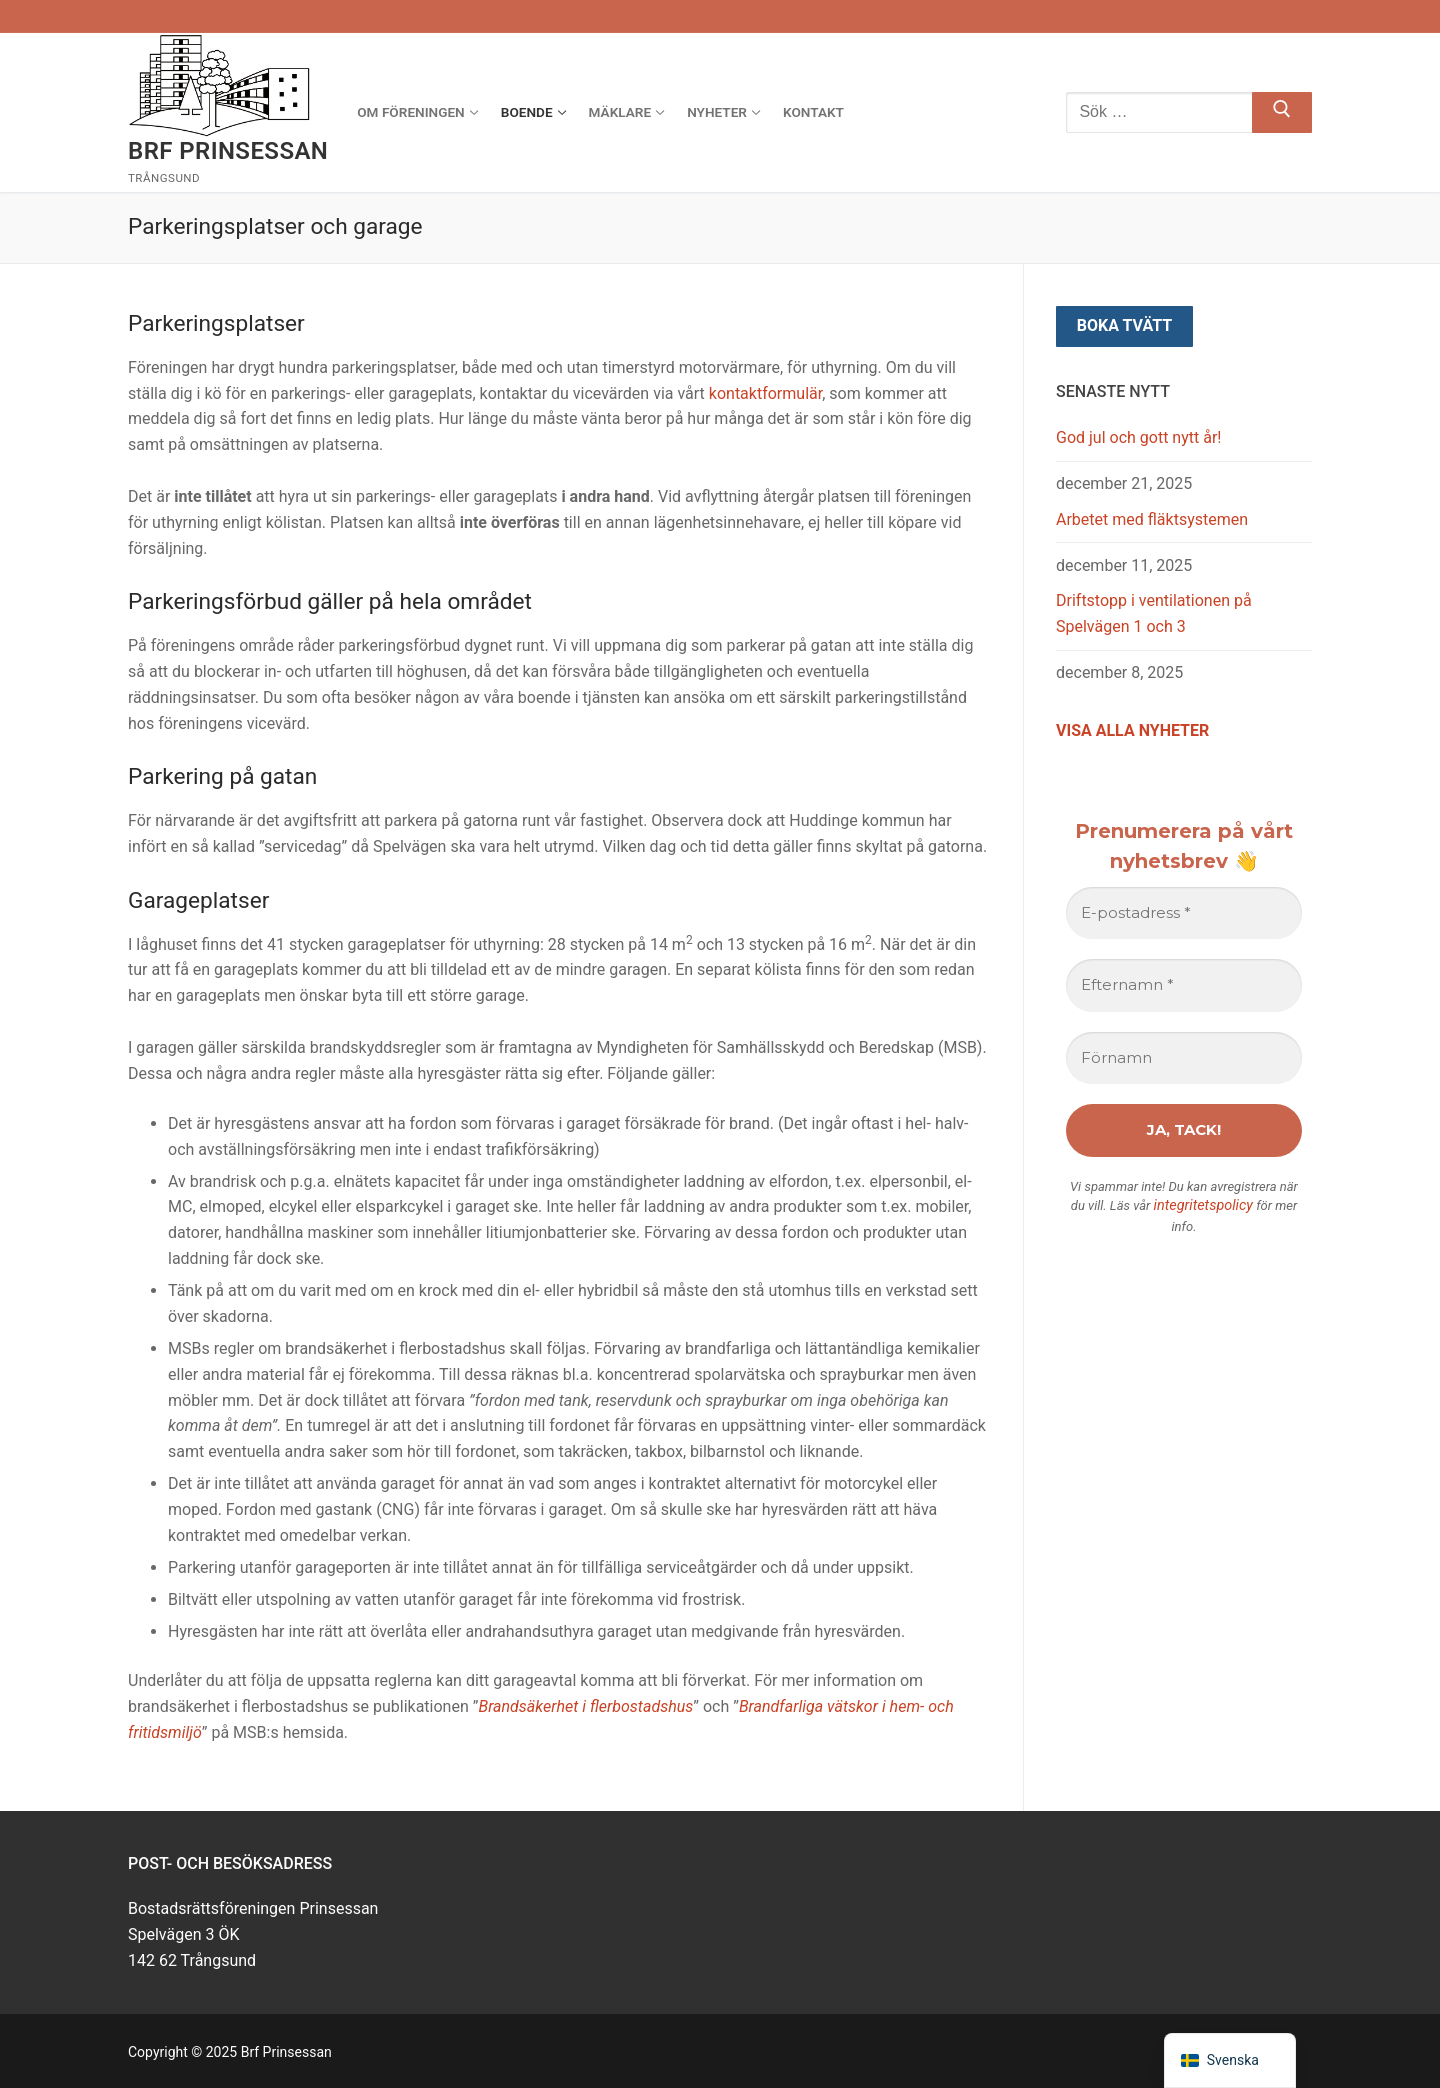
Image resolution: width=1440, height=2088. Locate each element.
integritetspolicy (1203, 1205)
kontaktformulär (765, 393)
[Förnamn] (1184, 1058)
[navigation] (1230, 2060)
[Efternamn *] (1184, 985)
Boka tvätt (1124, 325)
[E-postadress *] (1184, 913)
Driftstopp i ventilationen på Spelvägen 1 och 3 (1154, 613)
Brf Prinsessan (228, 151)
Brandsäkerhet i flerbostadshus (585, 1706)
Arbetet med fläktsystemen (1152, 519)
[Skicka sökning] (1282, 113)
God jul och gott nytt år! (1138, 437)
